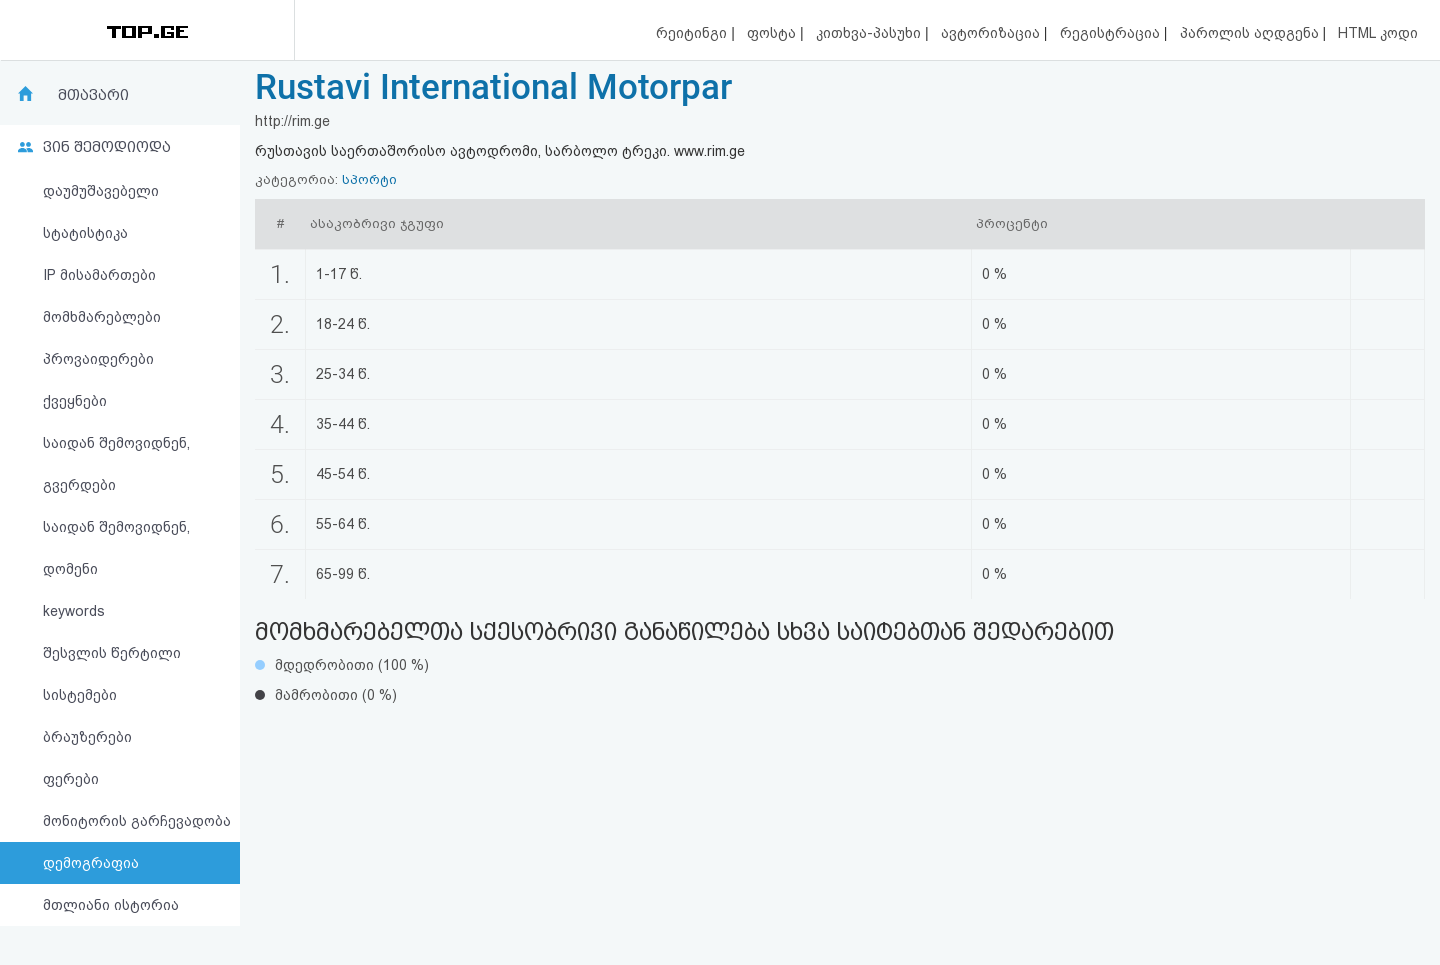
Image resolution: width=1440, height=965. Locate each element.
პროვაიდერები (98, 359)
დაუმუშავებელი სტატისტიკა (101, 212)
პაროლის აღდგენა (1251, 33)
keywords (74, 611)
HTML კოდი (1378, 33)
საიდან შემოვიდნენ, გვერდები (116, 464)
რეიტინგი (693, 33)
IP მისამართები (99, 275)
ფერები (71, 779)
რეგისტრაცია (1112, 33)
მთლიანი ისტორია (111, 905)
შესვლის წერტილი (112, 653)
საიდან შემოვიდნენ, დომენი (116, 548)
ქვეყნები (75, 401)
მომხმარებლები (102, 317)
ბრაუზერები (87, 737)
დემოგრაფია (91, 863)
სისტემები (80, 695)
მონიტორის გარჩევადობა (137, 821)
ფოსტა (773, 33)
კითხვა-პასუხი (870, 33)
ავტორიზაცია (992, 33)
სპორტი (369, 179)
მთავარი (93, 95)
